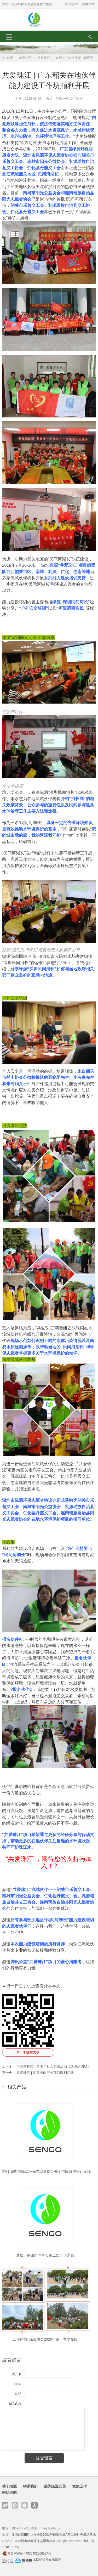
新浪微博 (5, 2505)
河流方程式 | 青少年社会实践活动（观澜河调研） (53, 2066)
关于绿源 (9, 2486)
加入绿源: (71, 4)
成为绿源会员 (55, 2486)
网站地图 (9, 2492)
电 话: (18, 2394)
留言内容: (15, 2404)
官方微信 (24, 2505)
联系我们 (30, 2486)
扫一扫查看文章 (28, 2052)
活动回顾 (76, 98)
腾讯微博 (15, 2505)
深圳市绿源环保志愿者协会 (36, 2541)
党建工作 (79, 2486)
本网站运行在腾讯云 (47, 2560)
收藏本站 (88, 4)
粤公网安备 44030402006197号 (29, 2553)
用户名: (17, 2374)
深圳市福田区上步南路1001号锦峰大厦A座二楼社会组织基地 (53, 2535)
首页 (10, 58)
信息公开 (25, 58)
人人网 (34, 2505)
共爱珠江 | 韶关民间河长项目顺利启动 (45, 2073)
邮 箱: (18, 2384)
